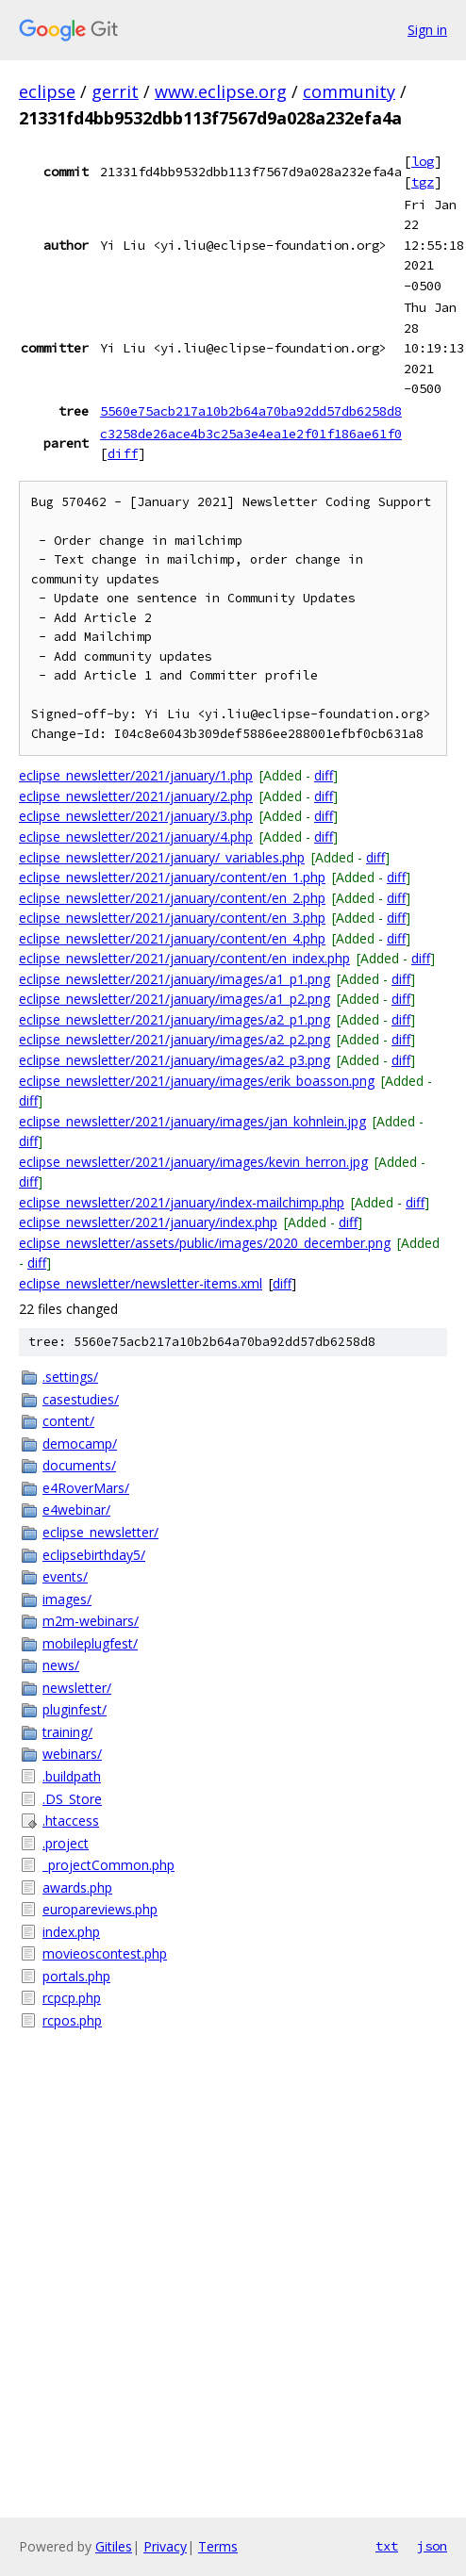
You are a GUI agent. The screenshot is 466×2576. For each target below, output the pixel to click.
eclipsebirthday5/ (93, 1555)
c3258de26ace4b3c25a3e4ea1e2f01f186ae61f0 (251, 433)
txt (386, 2545)
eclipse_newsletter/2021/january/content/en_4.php (172, 938)
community (349, 91)
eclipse (47, 91)
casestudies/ (80, 1399)
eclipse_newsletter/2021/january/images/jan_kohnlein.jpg (192, 1121)
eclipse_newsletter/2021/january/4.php (136, 836)
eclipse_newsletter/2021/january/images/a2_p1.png (174, 1019)
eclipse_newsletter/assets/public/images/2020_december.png (205, 1243)
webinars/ (72, 1754)
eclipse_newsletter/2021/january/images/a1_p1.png (174, 979)
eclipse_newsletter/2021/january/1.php (136, 775)
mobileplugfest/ (90, 1643)
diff (123, 453)
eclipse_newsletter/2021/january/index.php (148, 1222)
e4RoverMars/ (85, 1488)
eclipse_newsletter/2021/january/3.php (136, 816)
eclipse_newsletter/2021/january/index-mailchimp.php (181, 1202)
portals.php (76, 1976)
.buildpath (71, 1776)
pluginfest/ (74, 1709)
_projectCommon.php (108, 1865)
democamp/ (79, 1443)
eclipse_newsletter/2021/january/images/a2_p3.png (174, 1060)
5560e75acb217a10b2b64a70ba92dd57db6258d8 (251, 410)
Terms (218, 2546)
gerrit (115, 91)
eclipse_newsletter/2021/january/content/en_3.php (172, 918)
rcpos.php (72, 2020)
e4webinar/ (76, 1509)
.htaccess (70, 1820)
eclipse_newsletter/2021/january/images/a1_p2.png (174, 999)
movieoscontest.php (104, 1953)
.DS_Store (72, 1799)
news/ (60, 1665)
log (422, 161)
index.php (71, 1932)
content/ (68, 1421)
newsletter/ (76, 1688)
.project (65, 1843)
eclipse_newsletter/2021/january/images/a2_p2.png (174, 1039)
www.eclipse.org (221, 91)
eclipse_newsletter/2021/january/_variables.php (162, 857)
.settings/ (70, 1377)
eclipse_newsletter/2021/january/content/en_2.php (172, 898)
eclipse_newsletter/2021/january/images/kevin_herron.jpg (193, 1162)
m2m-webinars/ (90, 1621)
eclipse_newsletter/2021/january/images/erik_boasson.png (196, 1081)
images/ (67, 1599)
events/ (65, 1576)
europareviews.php (100, 1909)
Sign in (427, 30)
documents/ (79, 1465)
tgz (422, 181)
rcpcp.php (71, 1998)
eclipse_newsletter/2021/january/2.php (136, 796)
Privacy (165, 2546)
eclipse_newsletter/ (100, 1532)
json (432, 2545)
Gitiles (113, 2546)
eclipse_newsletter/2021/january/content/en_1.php (172, 877)
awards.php (77, 1887)
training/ (67, 1732)
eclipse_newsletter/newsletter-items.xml (140, 1283)
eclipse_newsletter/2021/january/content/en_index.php (184, 958)
